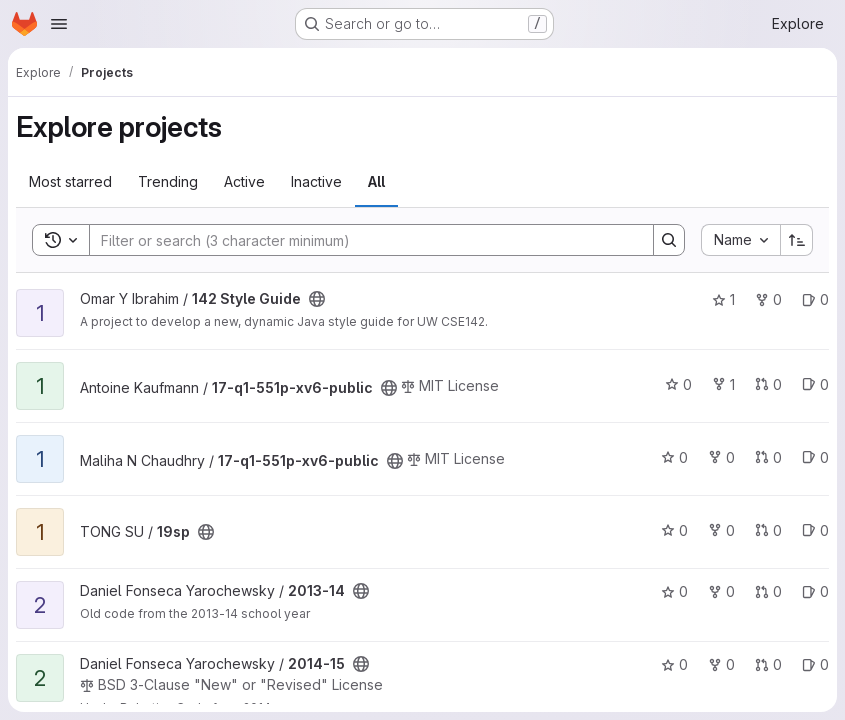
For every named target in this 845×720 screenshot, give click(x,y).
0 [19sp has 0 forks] (721, 530)
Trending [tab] (168, 181)
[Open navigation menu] (59, 24)
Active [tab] (244, 181)
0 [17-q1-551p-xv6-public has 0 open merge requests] (768, 384)
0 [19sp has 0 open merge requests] (768, 530)
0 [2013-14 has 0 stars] (674, 591)
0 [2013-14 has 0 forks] (721, 591)
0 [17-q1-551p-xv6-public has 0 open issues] (815, 384)
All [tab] (376, 181)
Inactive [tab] (316, 181)
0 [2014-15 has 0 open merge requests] (768, 664)
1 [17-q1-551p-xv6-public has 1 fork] (723, 384)
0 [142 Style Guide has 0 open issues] (815, 299)
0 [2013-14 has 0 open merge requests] (768, 591)
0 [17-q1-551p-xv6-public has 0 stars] (678, 384)
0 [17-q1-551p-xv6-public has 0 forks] (721, 457)
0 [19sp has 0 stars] (674, 530)
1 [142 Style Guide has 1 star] (723, 299)
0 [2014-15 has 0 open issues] (815, 664)
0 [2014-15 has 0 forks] (721, 664)
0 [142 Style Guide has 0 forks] (768, 299)
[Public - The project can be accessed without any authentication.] (317, 299)
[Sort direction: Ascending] (797, 240)
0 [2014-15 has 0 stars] (674, 664)
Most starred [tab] (70, 181)
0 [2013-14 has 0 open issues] (815, 591)
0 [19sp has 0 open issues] (815, 530)
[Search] (361, 240)
